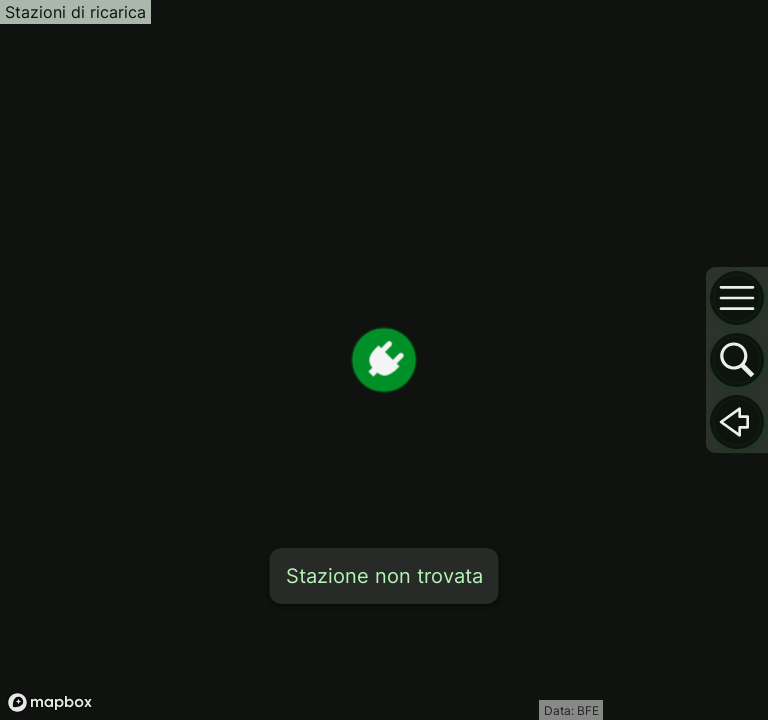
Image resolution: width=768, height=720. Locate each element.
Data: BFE (571, 710)
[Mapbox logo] (50, 702)
